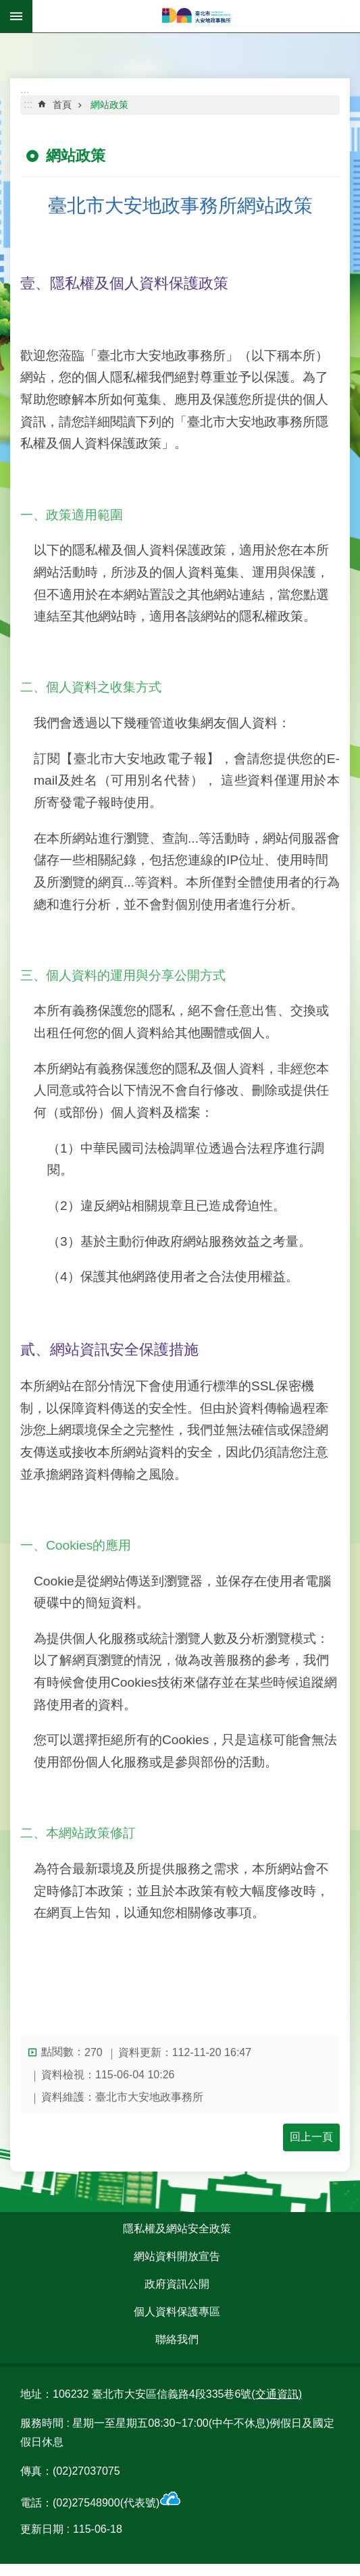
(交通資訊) (276, 2394)
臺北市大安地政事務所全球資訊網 (196, 16)
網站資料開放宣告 (177, 2256)
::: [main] (28, 104)
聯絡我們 (177, 2339)
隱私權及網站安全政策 (177, 2228)
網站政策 (109, 104)
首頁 (62, 104)
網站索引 (16, 16)
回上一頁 (311, 2137)
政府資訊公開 (177, 2284)
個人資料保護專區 (177, 2311)
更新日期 (41, 2529)
